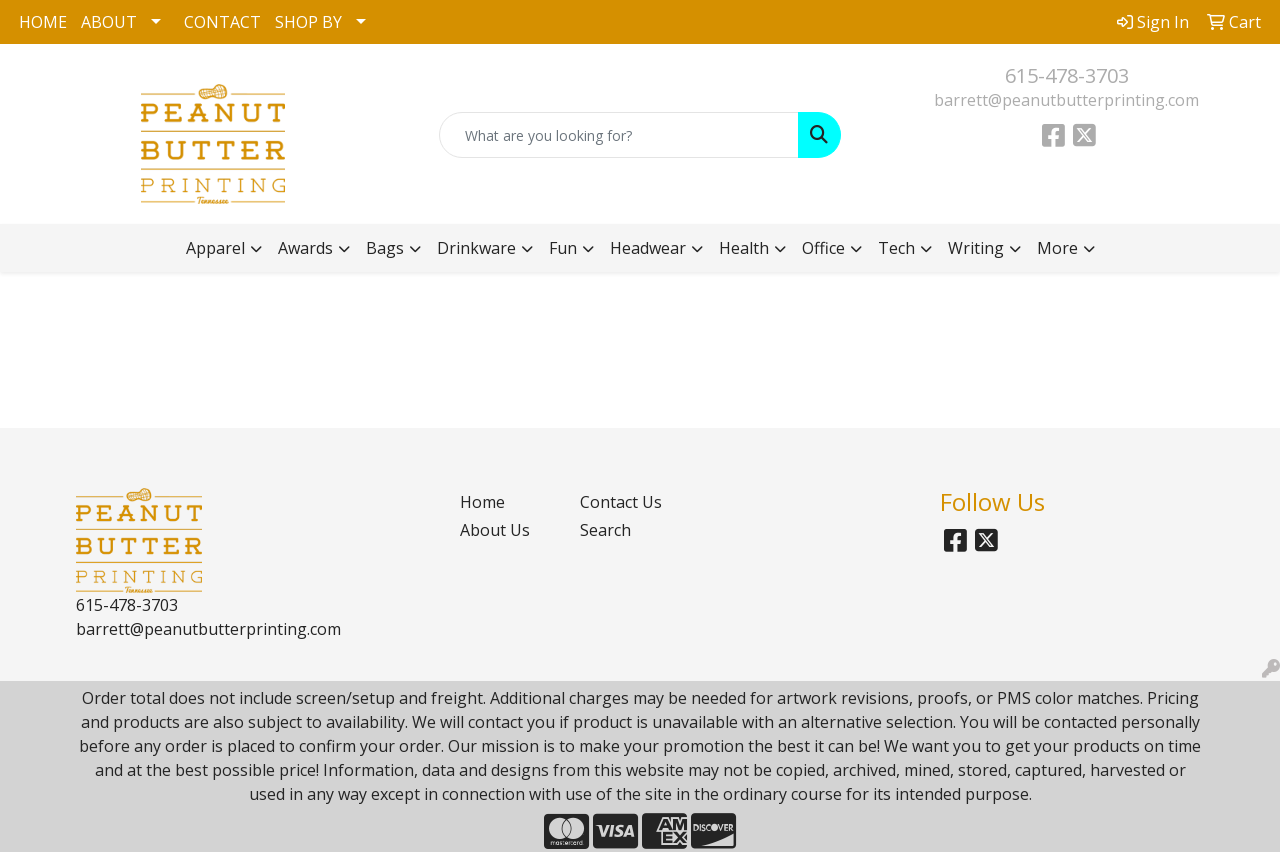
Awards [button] (305, 248)
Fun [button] (563, 248)
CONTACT (222, 22)
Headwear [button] (648, 248)
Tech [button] (896, 248)
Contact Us (621, 502)
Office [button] (823, 248)
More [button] (1057, 248)
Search (605, 530)
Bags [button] (385, 248)
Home (482, 502)
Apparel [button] (215, 248)
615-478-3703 (1067, 75)
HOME (43, 22)
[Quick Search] (619, 135)
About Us (495, 530)
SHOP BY (308, 22)
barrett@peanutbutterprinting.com (1066, 100)
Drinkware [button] (476, 248)
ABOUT (109, 22)
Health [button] (744, 248)
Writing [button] (976, 248)
